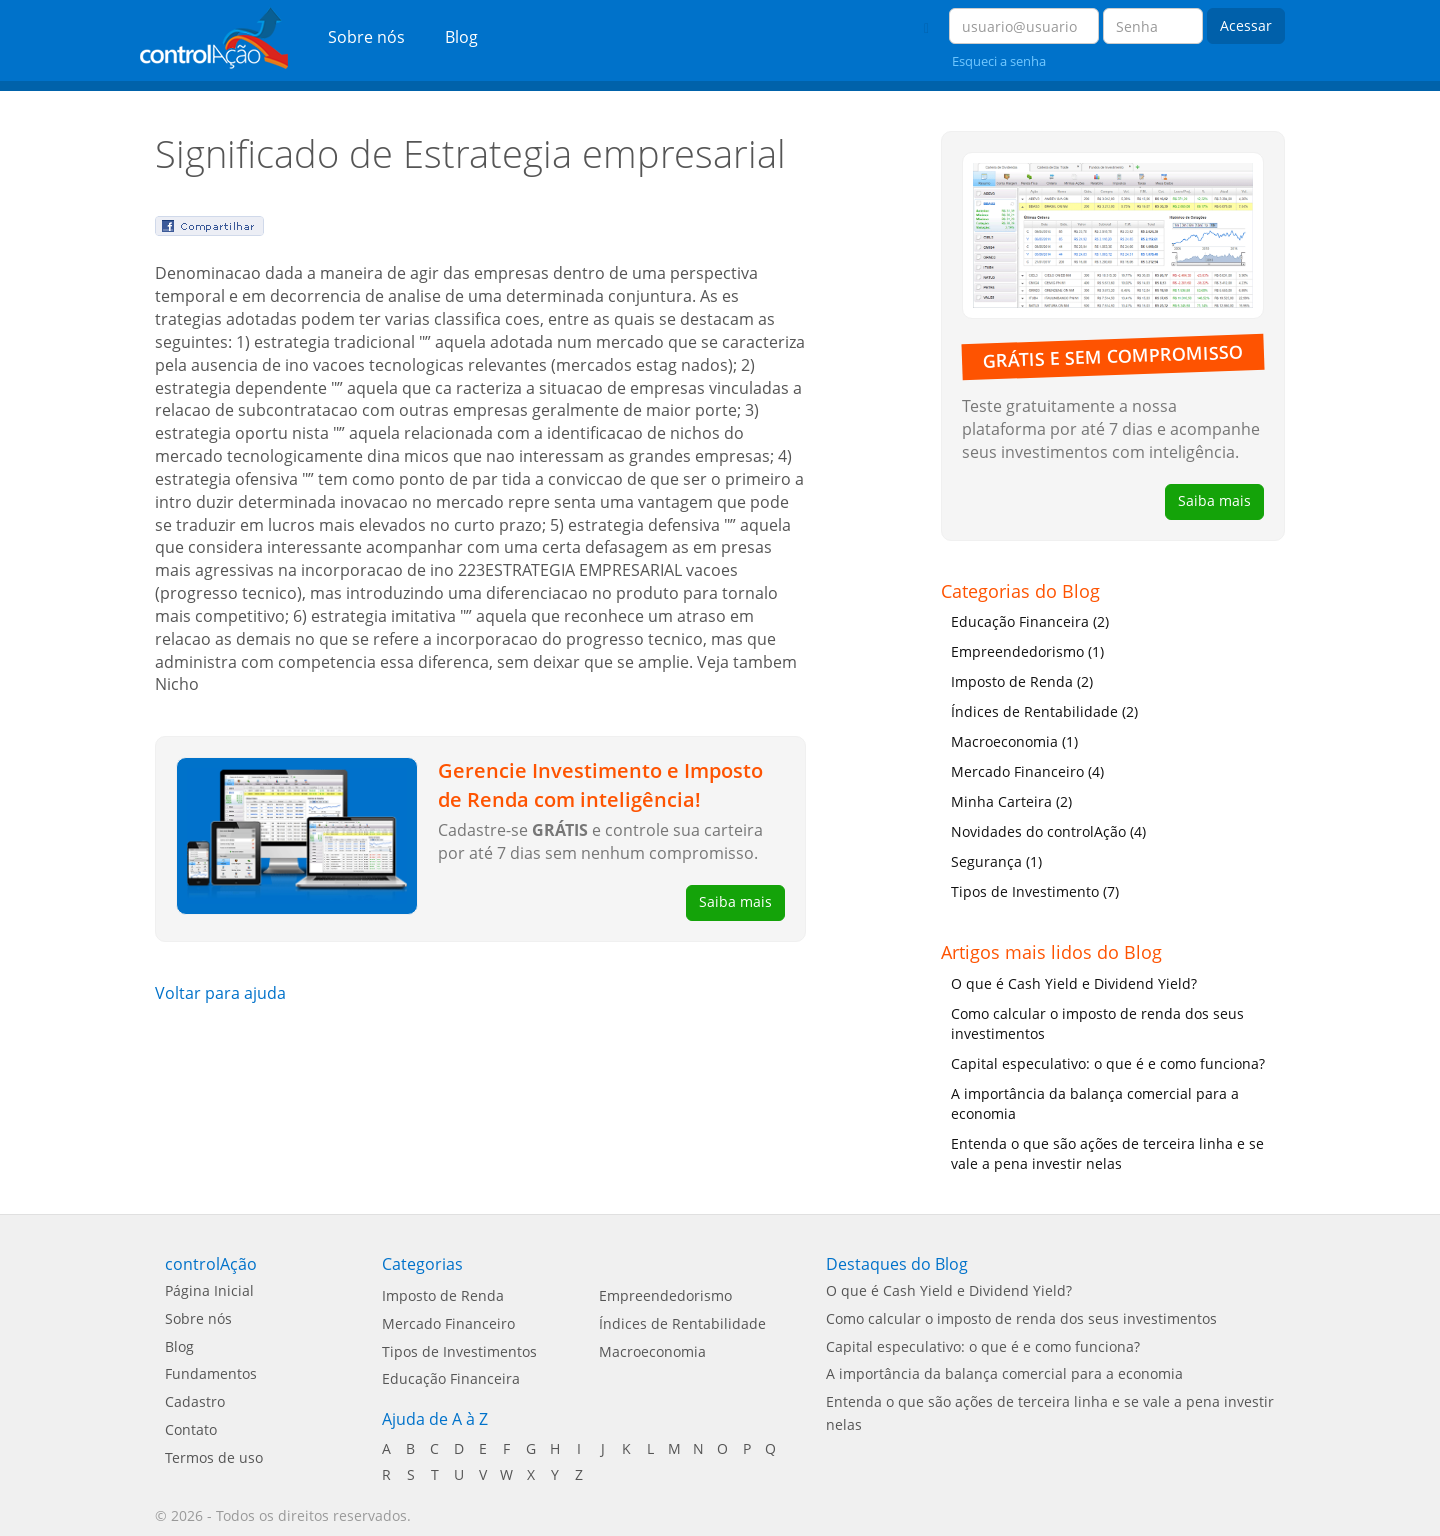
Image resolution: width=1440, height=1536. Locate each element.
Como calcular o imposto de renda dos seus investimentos (1097, 1023)
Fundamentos (211, 1373)
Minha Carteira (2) (1011, 801)
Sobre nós (366, 37)
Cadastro (195, 1401)
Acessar (1246, 25)
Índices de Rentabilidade (682, 1323)
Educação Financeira (451, 1378)
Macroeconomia (652, 1351)
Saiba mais (735, 901)
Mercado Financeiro (448, 1323)
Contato (191, 1429)
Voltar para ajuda (220, 993)
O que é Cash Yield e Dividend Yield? (1074, 983)
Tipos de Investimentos (459, 1351)
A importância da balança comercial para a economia (1095, 1103)
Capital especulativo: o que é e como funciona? (1108, 1063)
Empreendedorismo (665, 1295)
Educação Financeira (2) (1030, 621)
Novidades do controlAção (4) (1048, 831)
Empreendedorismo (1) (1027, 651)
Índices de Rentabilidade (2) (1044, 711)
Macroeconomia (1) (1014, 741)
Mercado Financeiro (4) (1027, 771)
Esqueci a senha (999, 61)
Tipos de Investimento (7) (1035, 891)
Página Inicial (209, 1290)
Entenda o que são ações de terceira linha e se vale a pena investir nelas (1107, 1153)
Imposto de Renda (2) (1022, 681)
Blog (461, 37)
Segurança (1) (996, 861)
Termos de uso (214, 1457)
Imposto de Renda (443, 1295)
